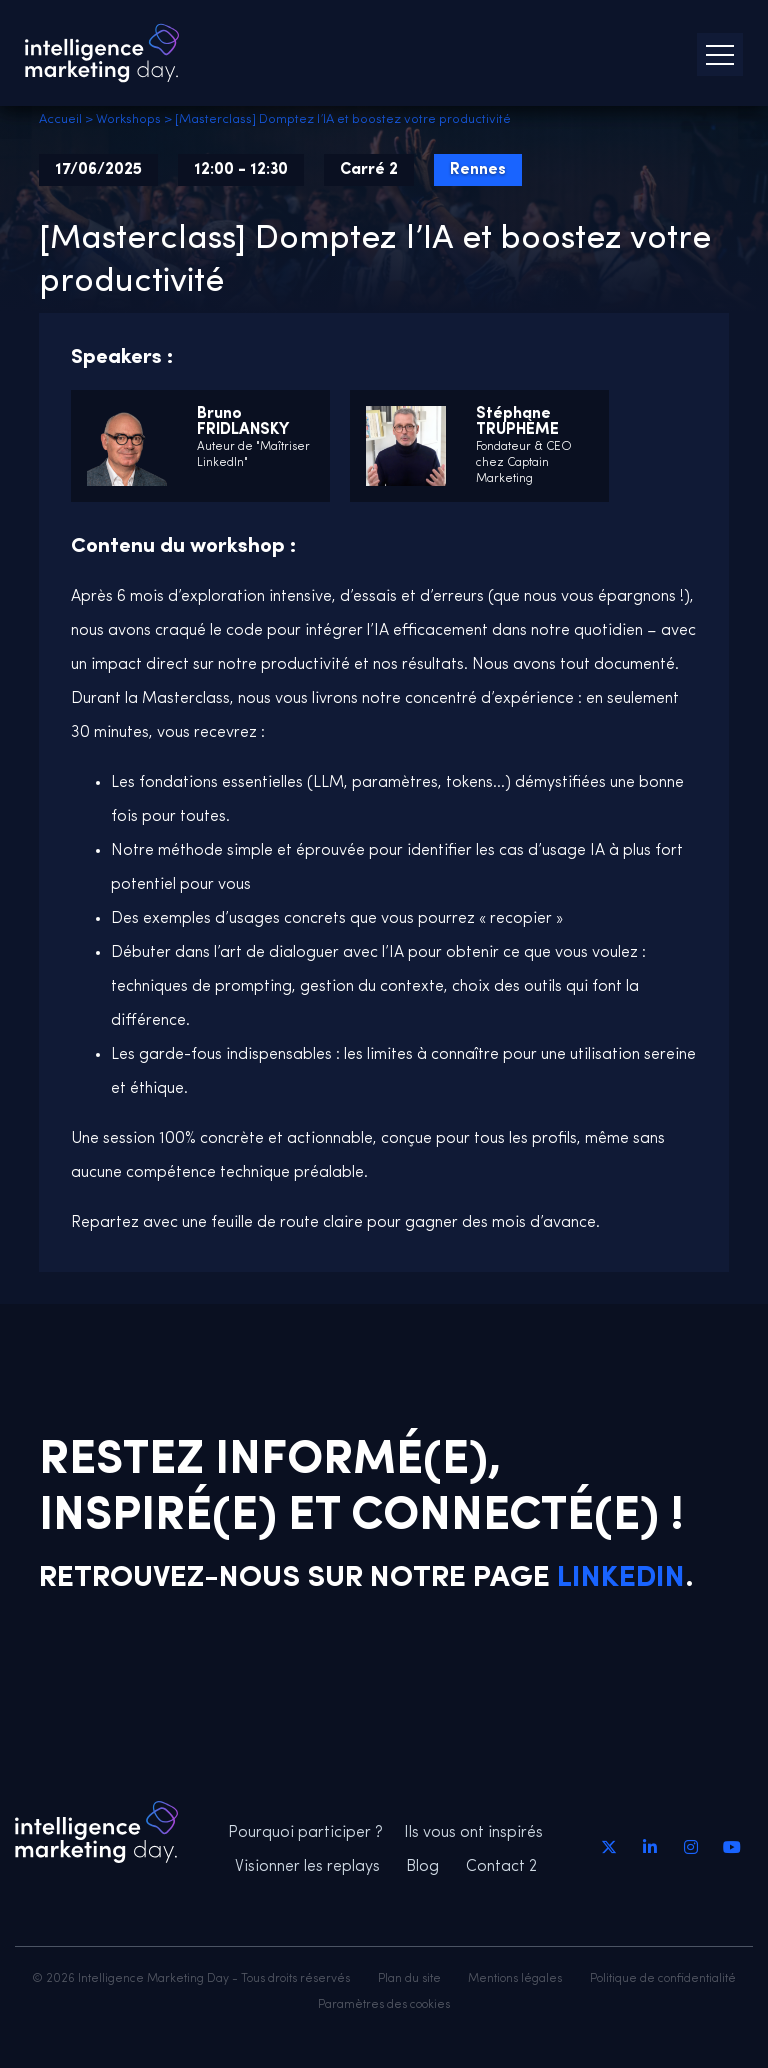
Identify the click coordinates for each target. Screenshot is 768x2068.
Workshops (128, 119)
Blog (422, 1867)
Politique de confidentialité (663, 1979)
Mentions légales (515, 1979)
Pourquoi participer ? (305, 1833)
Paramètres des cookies (384, 2005)
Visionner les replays (307, 1867)
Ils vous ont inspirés (473, 1833)
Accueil (60, 119)
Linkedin (621, 1578)
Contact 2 (501, 1867)
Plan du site (409, 1979)
